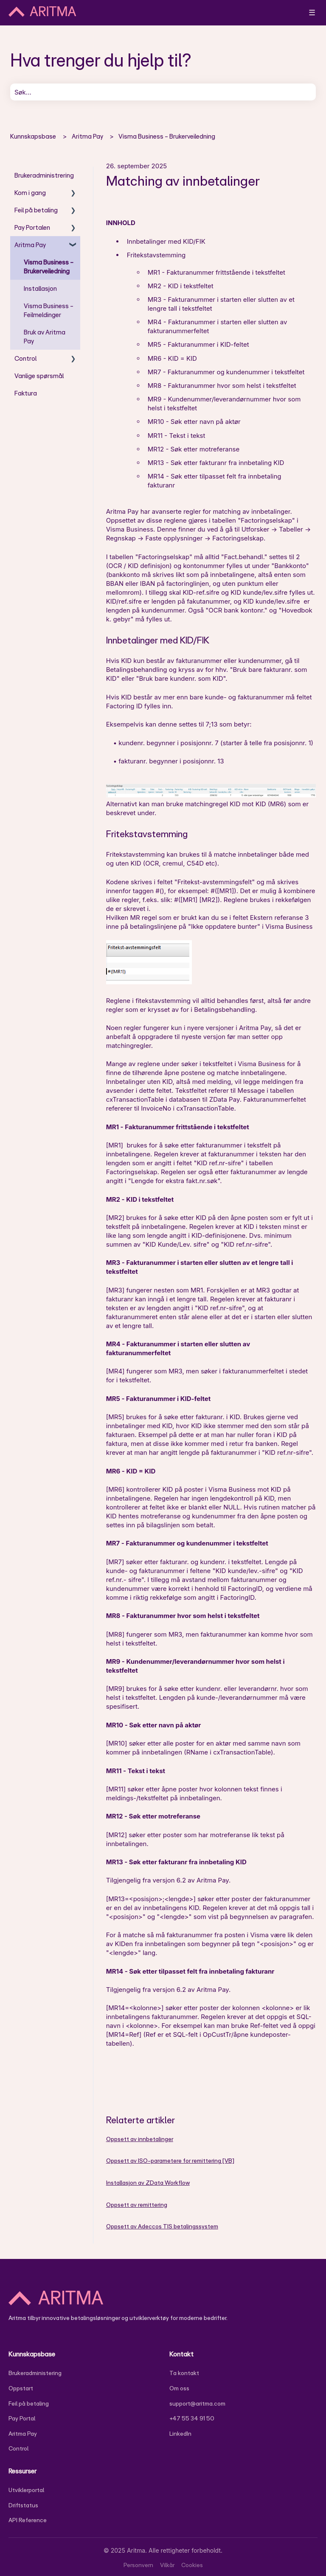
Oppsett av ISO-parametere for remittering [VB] (170, 2160)
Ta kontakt (184, 2373)
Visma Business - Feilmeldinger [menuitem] (48, 310)
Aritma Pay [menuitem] (30, 244)
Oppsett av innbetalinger (139, 2139)
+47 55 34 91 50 (191, 2418)
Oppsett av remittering (136, 2204)
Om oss (179, 2388)
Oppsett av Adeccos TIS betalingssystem (162, 2226)
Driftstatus (23, 2505)
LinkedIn (180, 2433)
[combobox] (163, 92)
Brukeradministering (35, 2373)
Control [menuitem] (25, 358)
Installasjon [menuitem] (40, 288)
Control (18, 2448)
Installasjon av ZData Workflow (148, 2182)
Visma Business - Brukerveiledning (166, 136)
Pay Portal (21, 2418)
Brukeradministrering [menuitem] (44, 175)
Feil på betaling (28, 2403)
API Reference (27, 2520)
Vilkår (167, 2565)
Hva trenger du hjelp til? (100, 60)
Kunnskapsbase (33, 136)
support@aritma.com (197, 2403)
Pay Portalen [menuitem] (32, 227)
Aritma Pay (87, 136)
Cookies (192, 2565)
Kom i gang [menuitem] (30, 192)
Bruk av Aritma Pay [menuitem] (44, 337)
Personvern (138, 2565)
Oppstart (20, 2388)
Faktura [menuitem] (25, 393)
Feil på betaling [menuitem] (36, 210)
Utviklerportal (26, 2490)
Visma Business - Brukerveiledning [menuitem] (48, 267)
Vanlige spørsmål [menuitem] (39, 375)
